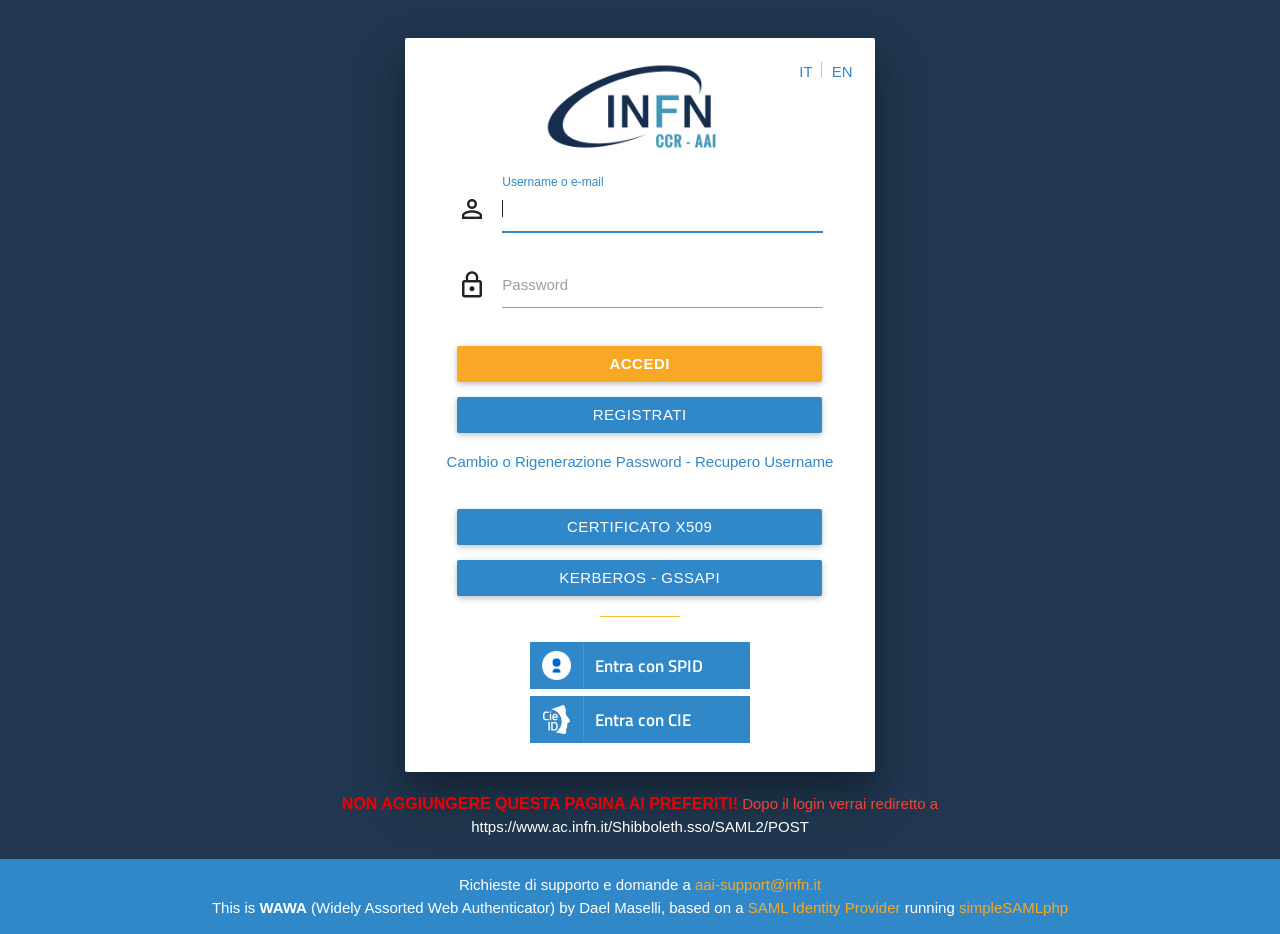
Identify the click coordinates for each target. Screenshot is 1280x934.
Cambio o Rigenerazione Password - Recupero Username (640, 461)
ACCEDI (640, 363)
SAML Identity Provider (824, 907)
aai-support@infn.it (758, 884)
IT (805, 71)
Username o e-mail (552, 182)
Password (535, 284)
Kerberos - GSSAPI (639, 577)
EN (842, 71)
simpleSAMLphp (1013, 907)
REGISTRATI (640, 414)
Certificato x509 (640, 526)
